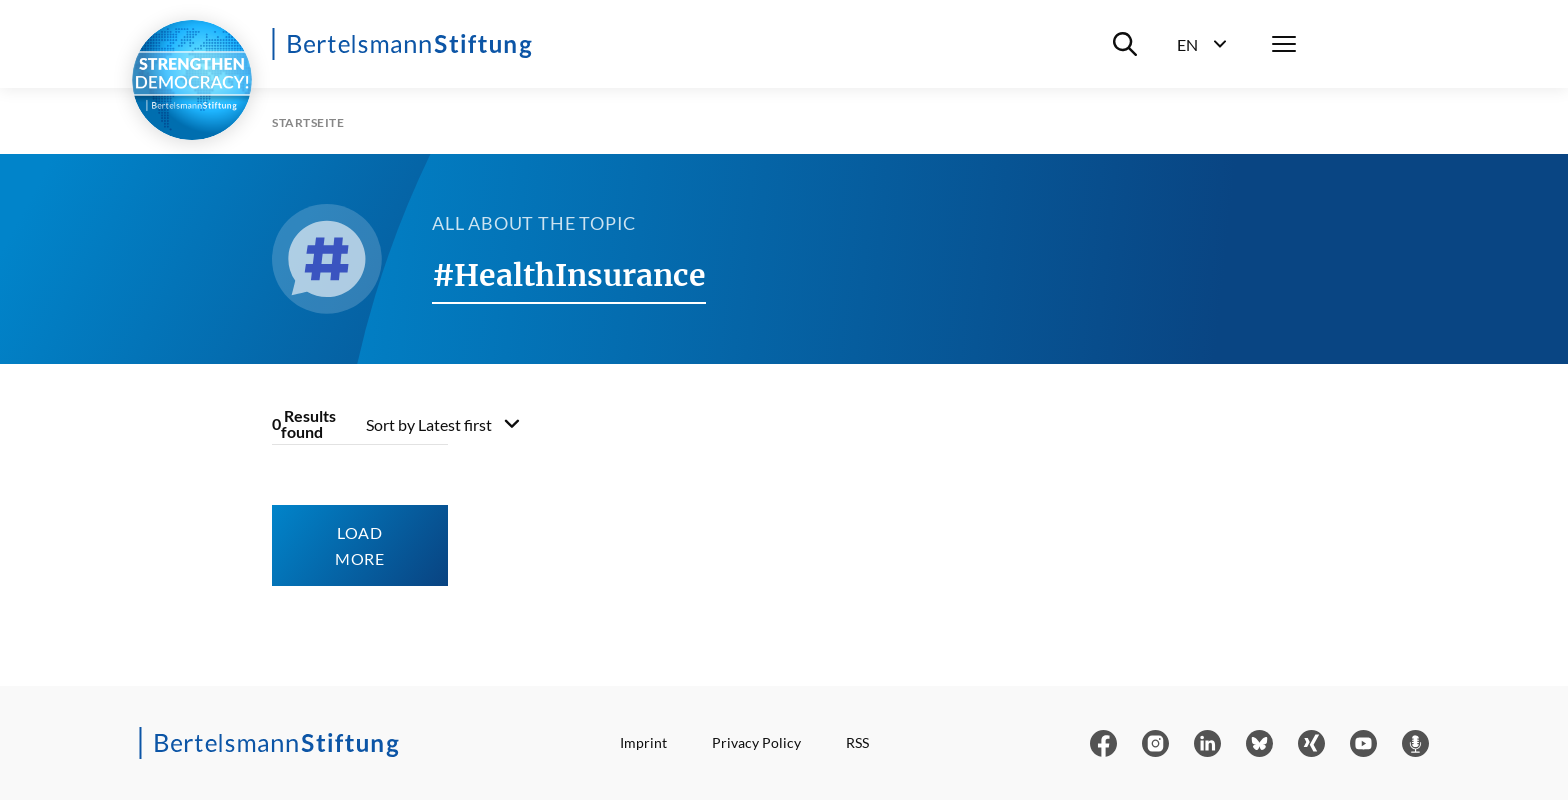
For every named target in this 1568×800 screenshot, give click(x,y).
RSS (857, 742)
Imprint (643, 742)
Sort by (429, 424)
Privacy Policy (756, 742)
